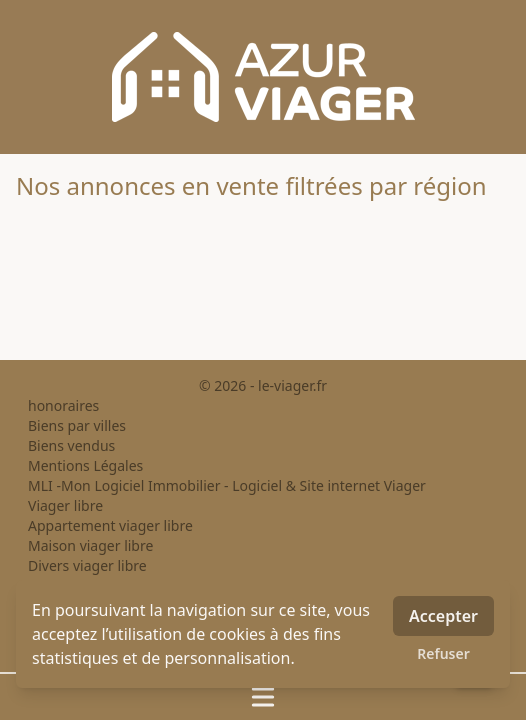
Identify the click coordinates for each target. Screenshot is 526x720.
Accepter (443, 616)
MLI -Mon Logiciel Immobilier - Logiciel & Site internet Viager (227, 485)
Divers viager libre (87, 565)
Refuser (443, 653)
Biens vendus (71, 445)
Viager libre (65, 505)
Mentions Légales (85, 465)
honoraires (63, 405)
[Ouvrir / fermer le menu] (263, 697)
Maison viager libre (90, 545)
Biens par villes (77, 425)
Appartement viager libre (110, 525)
